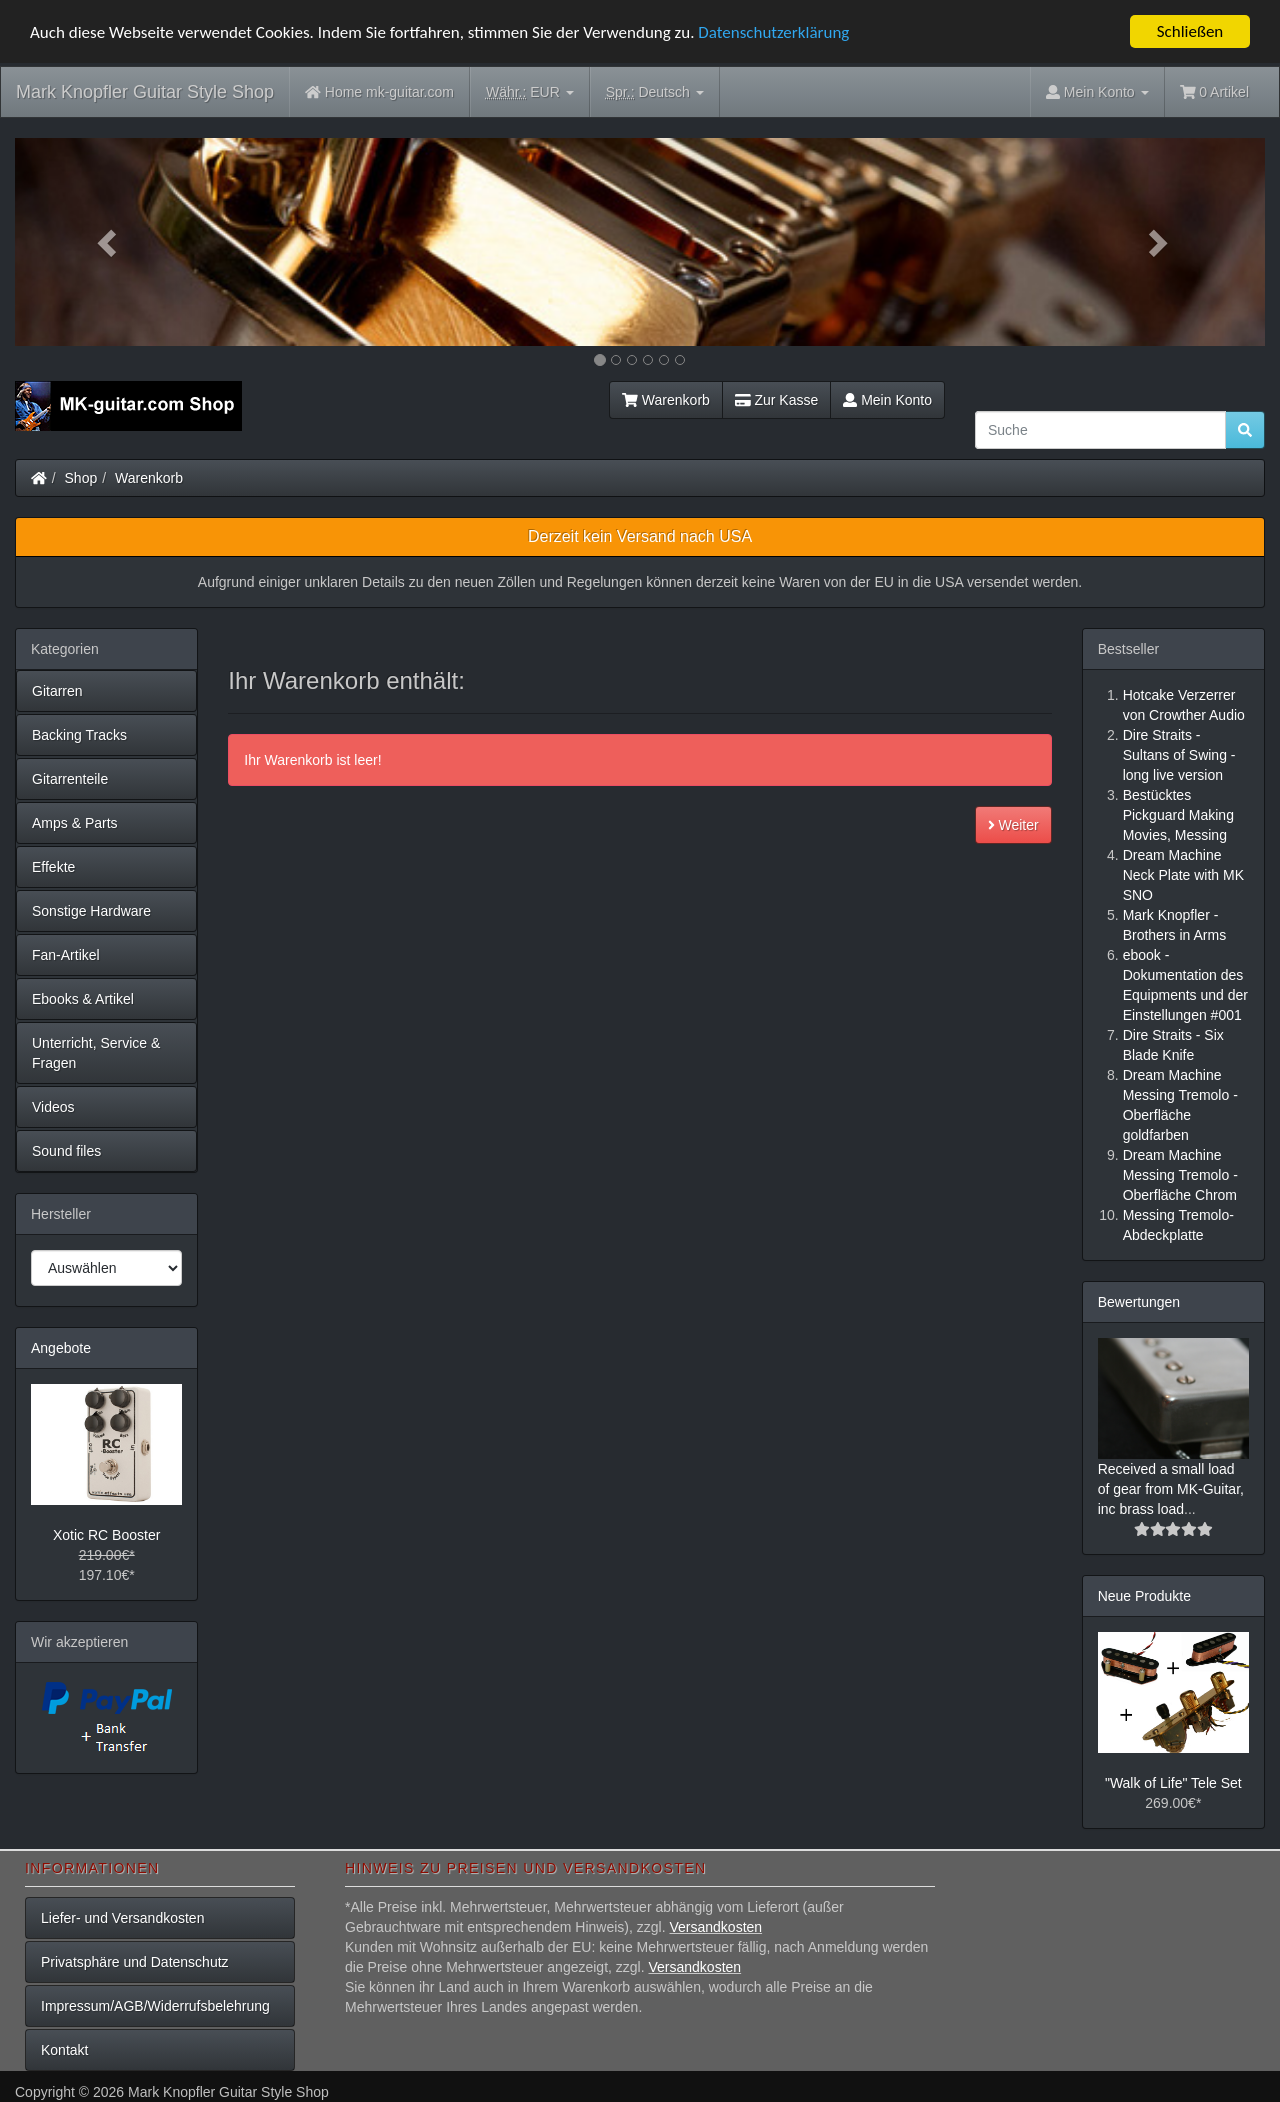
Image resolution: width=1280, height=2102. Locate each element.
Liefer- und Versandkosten (122, 1918)
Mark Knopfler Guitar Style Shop (145, 92)
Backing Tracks (79, 735)
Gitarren (57, 691)
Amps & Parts (75, 823)
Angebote (61, 1348)
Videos (53, 1107)
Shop (81, 478)
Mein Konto (887, 400)
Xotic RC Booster (106, 1535)
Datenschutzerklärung (773, 31)
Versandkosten (715, 1927)
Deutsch (655, 92)
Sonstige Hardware (91, 911)
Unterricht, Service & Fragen (96, 1053)
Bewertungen (1139, 1302)
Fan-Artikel (66, 955)
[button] (109, 242)
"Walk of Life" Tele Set (1173, 1783)
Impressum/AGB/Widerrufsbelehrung (155, 2006)
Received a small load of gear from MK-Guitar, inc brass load (1171, 1489)
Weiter (1013, 825)
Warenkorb (666, 400)
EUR (530, 92)
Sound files (66, 1151)
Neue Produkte (1144, 1596)
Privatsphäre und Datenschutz (135, 1962)
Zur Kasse (776, 400)
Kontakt (64, 2050)
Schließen (1190, 31)
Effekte (53, 867)
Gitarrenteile (70, 779)
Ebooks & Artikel (83, 999)
